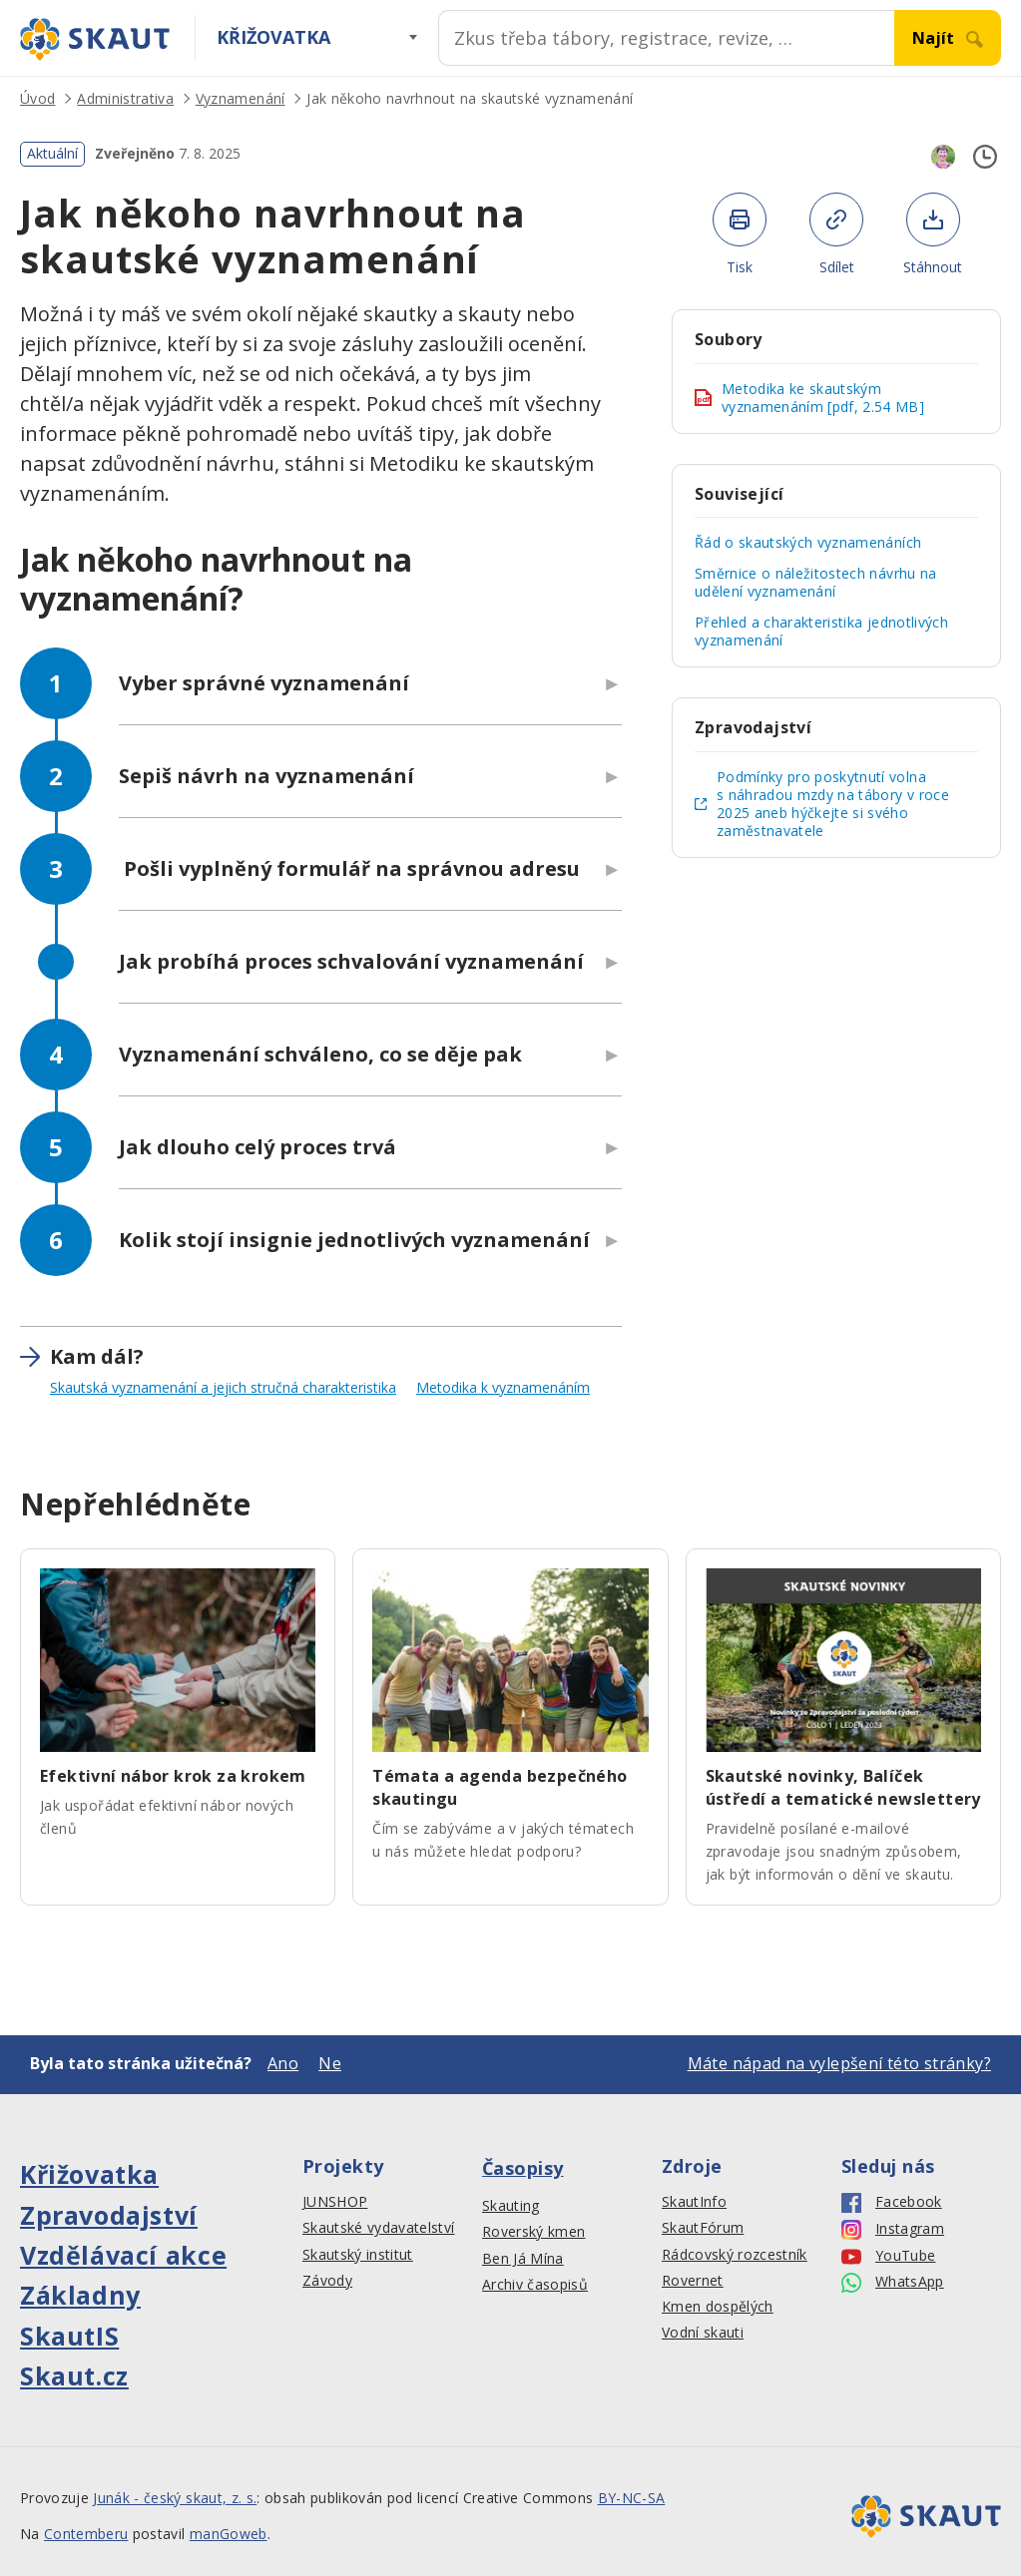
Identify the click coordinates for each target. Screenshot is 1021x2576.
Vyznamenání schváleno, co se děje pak (320, 1054)
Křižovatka (273, 37)
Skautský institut (357, 2255)
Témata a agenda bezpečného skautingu (499, 1787)
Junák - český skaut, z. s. (174, 2497)
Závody (327, 2281)
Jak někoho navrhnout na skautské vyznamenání (469, 98)
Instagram (892, 2229)
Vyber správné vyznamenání (264, 682)
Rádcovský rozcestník (734, 2255)
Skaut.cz (74, 2375)
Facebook (891, 2202)
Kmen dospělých (717, 2307)
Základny (80, 2295)
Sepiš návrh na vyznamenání (266, 775)
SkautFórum (703, 2228)
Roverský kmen (533, 2232)
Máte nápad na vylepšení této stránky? (839, 2063)
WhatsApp (892, 2282)
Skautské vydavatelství (378, 2228)
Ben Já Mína (523, 2259)
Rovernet (693, 2281)
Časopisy (523, 2168)
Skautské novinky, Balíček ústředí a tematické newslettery (843, 1787)
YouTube (888, 2256)
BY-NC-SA (632, 2497)
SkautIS (69, 2336)
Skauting (511, 2206)
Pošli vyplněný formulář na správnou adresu (349, 868)
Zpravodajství (109, 2215)
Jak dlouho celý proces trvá (257, 1146)
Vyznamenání (240, 98)
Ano (282, 2063)
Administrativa (125, 98)
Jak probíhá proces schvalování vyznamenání (351, 961)
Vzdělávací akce (123, 2255)
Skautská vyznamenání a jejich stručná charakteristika (223, 1387)
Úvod (37, 98)
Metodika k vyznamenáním (503, 1387)
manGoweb (228, 2533)
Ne (329, 2063)
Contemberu (86, 2533)
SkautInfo (694, 2202)
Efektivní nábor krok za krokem (173, 1776)
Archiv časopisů (535, 2285)
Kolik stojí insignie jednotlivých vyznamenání (354, 1239)
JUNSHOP (334, 2202)
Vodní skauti (703, 2333)
